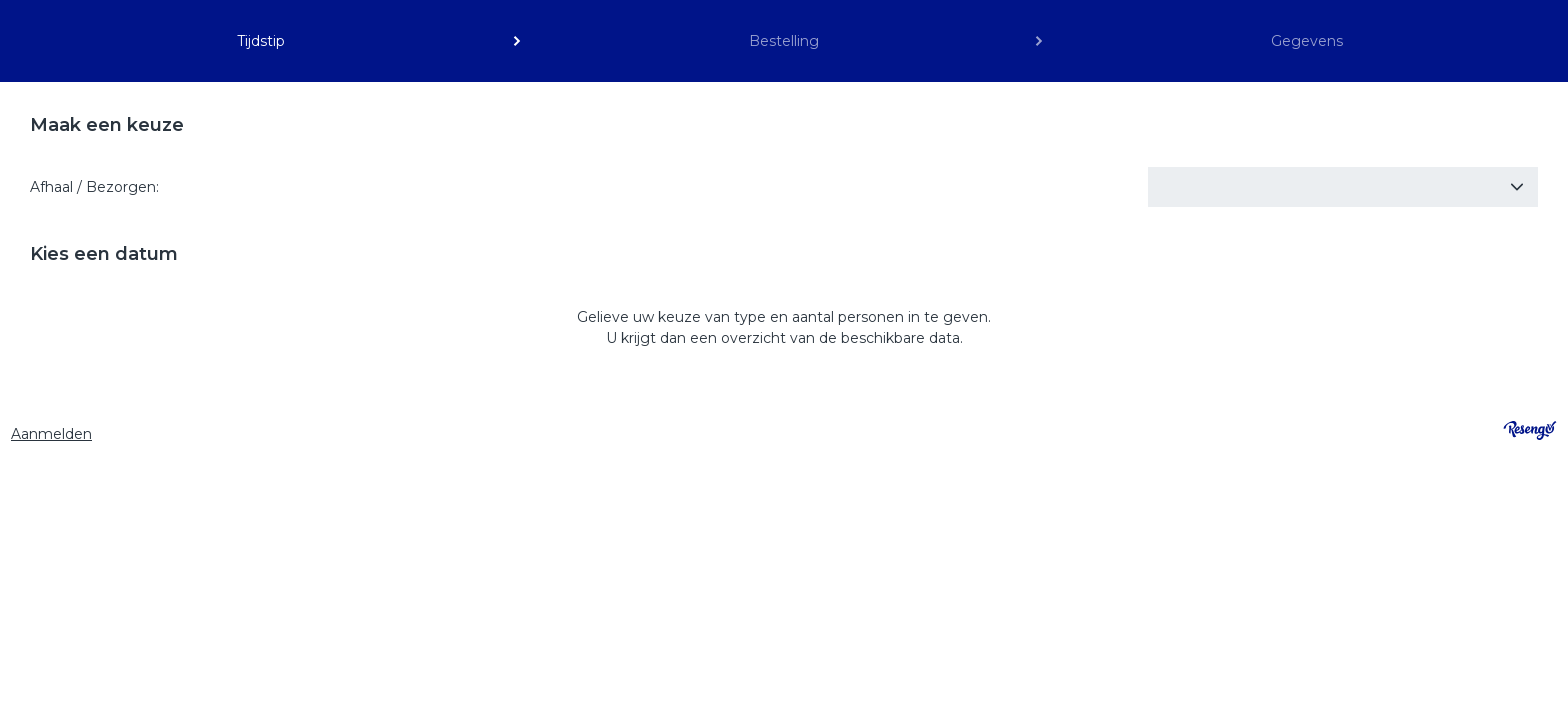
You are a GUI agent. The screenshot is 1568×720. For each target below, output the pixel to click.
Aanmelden (51, 434)
